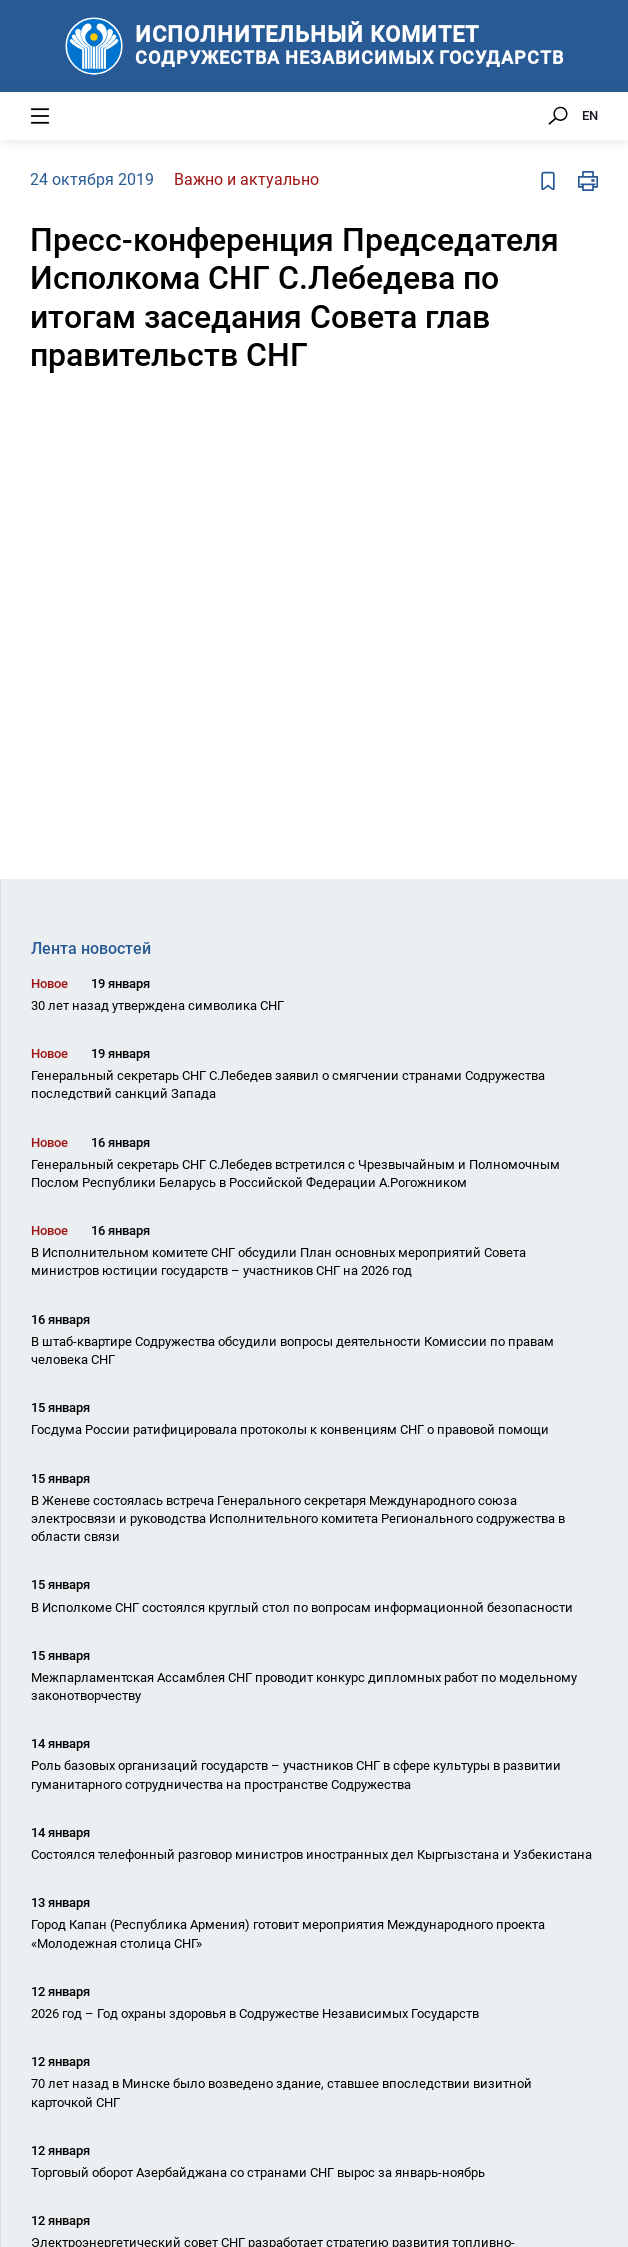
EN (590, 115)
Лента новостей (91, 948)
